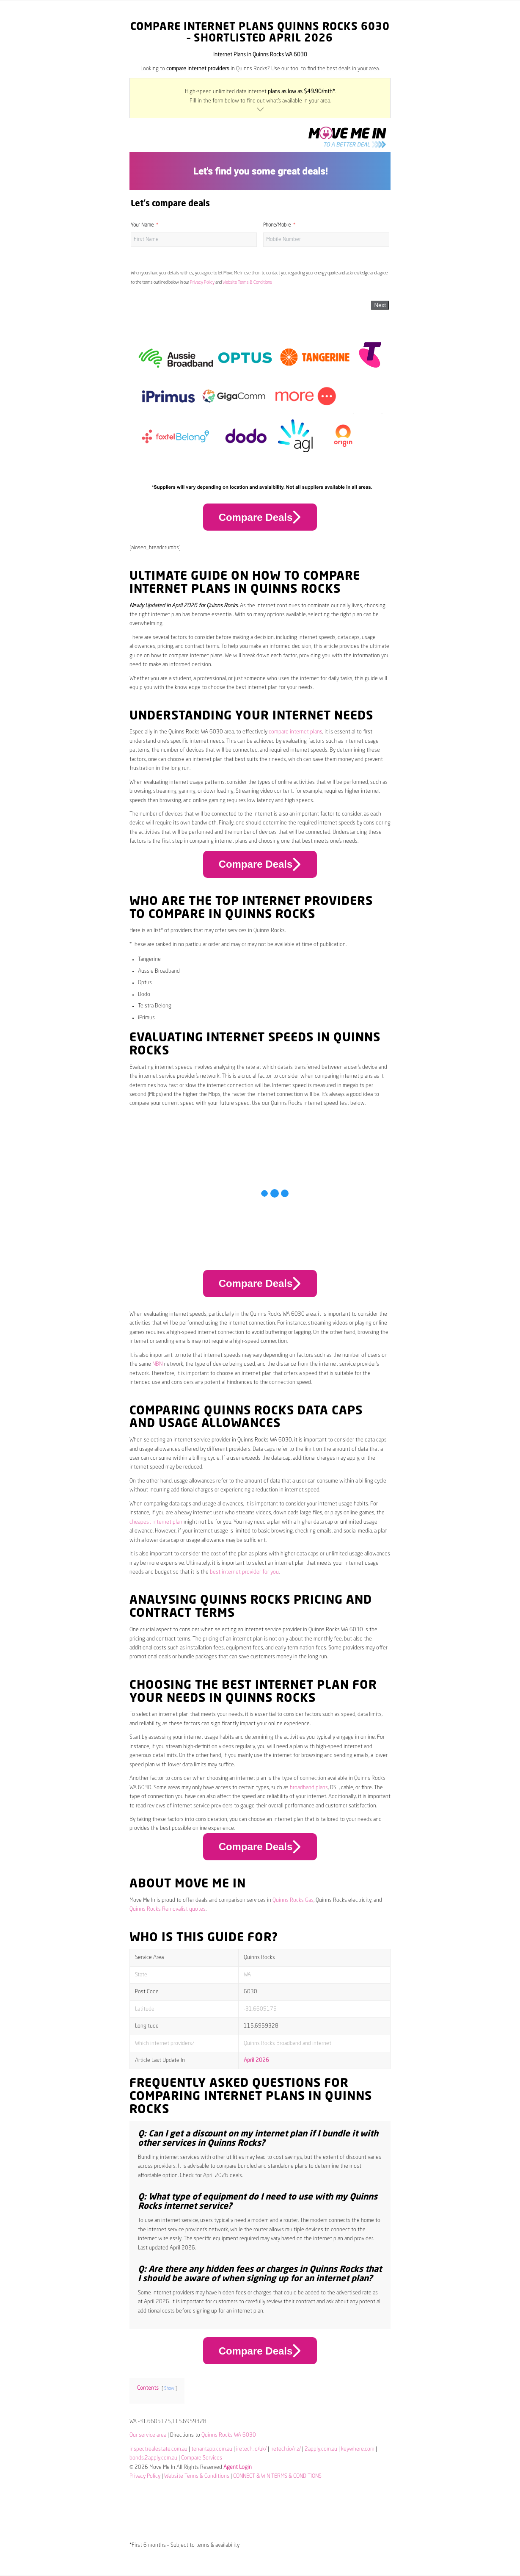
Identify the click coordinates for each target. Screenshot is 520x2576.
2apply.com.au (321, 2449)
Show (169, 2388)
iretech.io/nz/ (285, 2449)
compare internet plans (295, 732)
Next (380, 305)
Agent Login (237, 2467)
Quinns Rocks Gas (293, 1900)
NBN (157, 1364)
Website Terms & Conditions (247, 282)
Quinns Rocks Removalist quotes (167, 1909)
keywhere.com (357, 2449)
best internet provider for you (244, 1572)
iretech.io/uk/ (251, 2449)
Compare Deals (260, 517)
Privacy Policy (202, 282)
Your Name (142, 225)
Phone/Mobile (277, 225)
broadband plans (309, 1787)
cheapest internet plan (155, 1522)
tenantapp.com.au (211, 2449)
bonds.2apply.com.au (153, 2458)
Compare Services (201, 2458)
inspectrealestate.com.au (158, 2449)
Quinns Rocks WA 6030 (228, 2435)
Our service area (147, 2435)
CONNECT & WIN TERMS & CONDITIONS (277, 2476)
